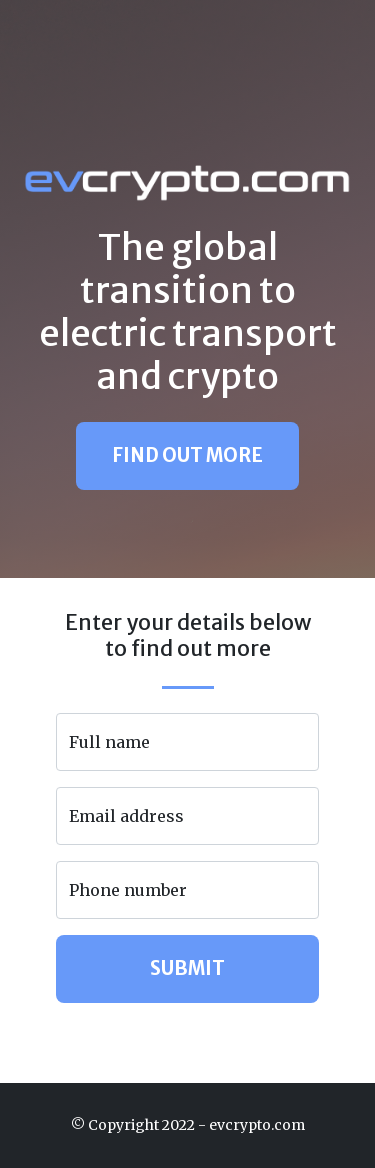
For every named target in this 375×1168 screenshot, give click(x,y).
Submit (187, 968)
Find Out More (187, 455)
